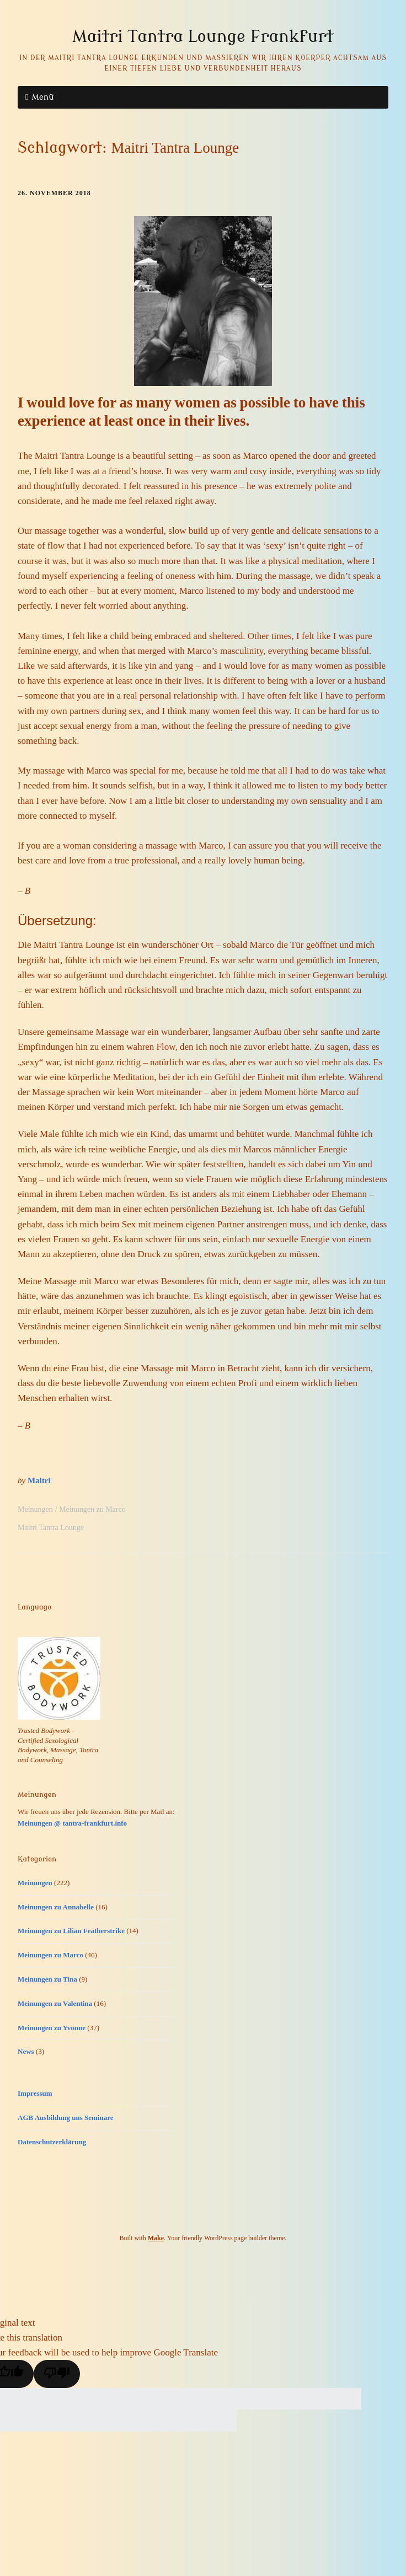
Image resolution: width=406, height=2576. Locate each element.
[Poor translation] (57, 2374)
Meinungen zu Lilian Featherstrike (71, 1930)
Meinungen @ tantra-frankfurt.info (72, 1823)
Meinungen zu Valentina (55, 2003)
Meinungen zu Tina (47, 1979)
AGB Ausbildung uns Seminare (66, 2117)
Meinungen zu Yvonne (52, 2028)
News (26, 2051)
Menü (42, 97)
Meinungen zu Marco (92, 1509)
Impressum (35, 2093)
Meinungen (35, 1509)
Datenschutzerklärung (52, 2142)
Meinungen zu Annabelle (56, 1907)
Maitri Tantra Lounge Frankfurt (203, 36)
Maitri (39, 1480)
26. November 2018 (54, 193)
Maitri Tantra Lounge (51, 1527)
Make (156, 2238)
